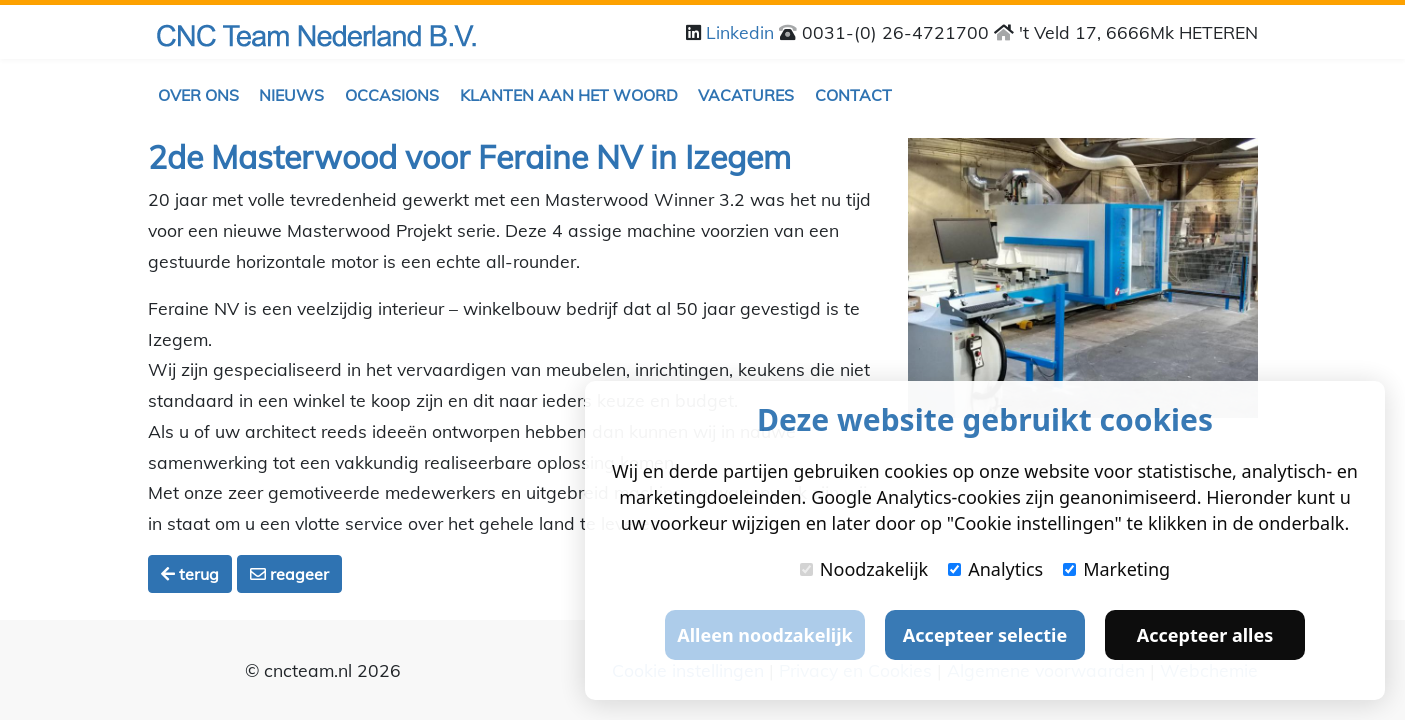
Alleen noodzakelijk (764, 635)
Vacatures (746, 95)
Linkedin (742, 32)
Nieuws (291, 95)
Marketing (1116, 569)
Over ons (198, 95)
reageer (289, 574)
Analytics (995, 569)
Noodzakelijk (864, 569)
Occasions (392, 95)
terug (190, 574)
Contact (853, 95)
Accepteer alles (1205, 635)
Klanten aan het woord (569, 95)
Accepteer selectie (985, 635)
